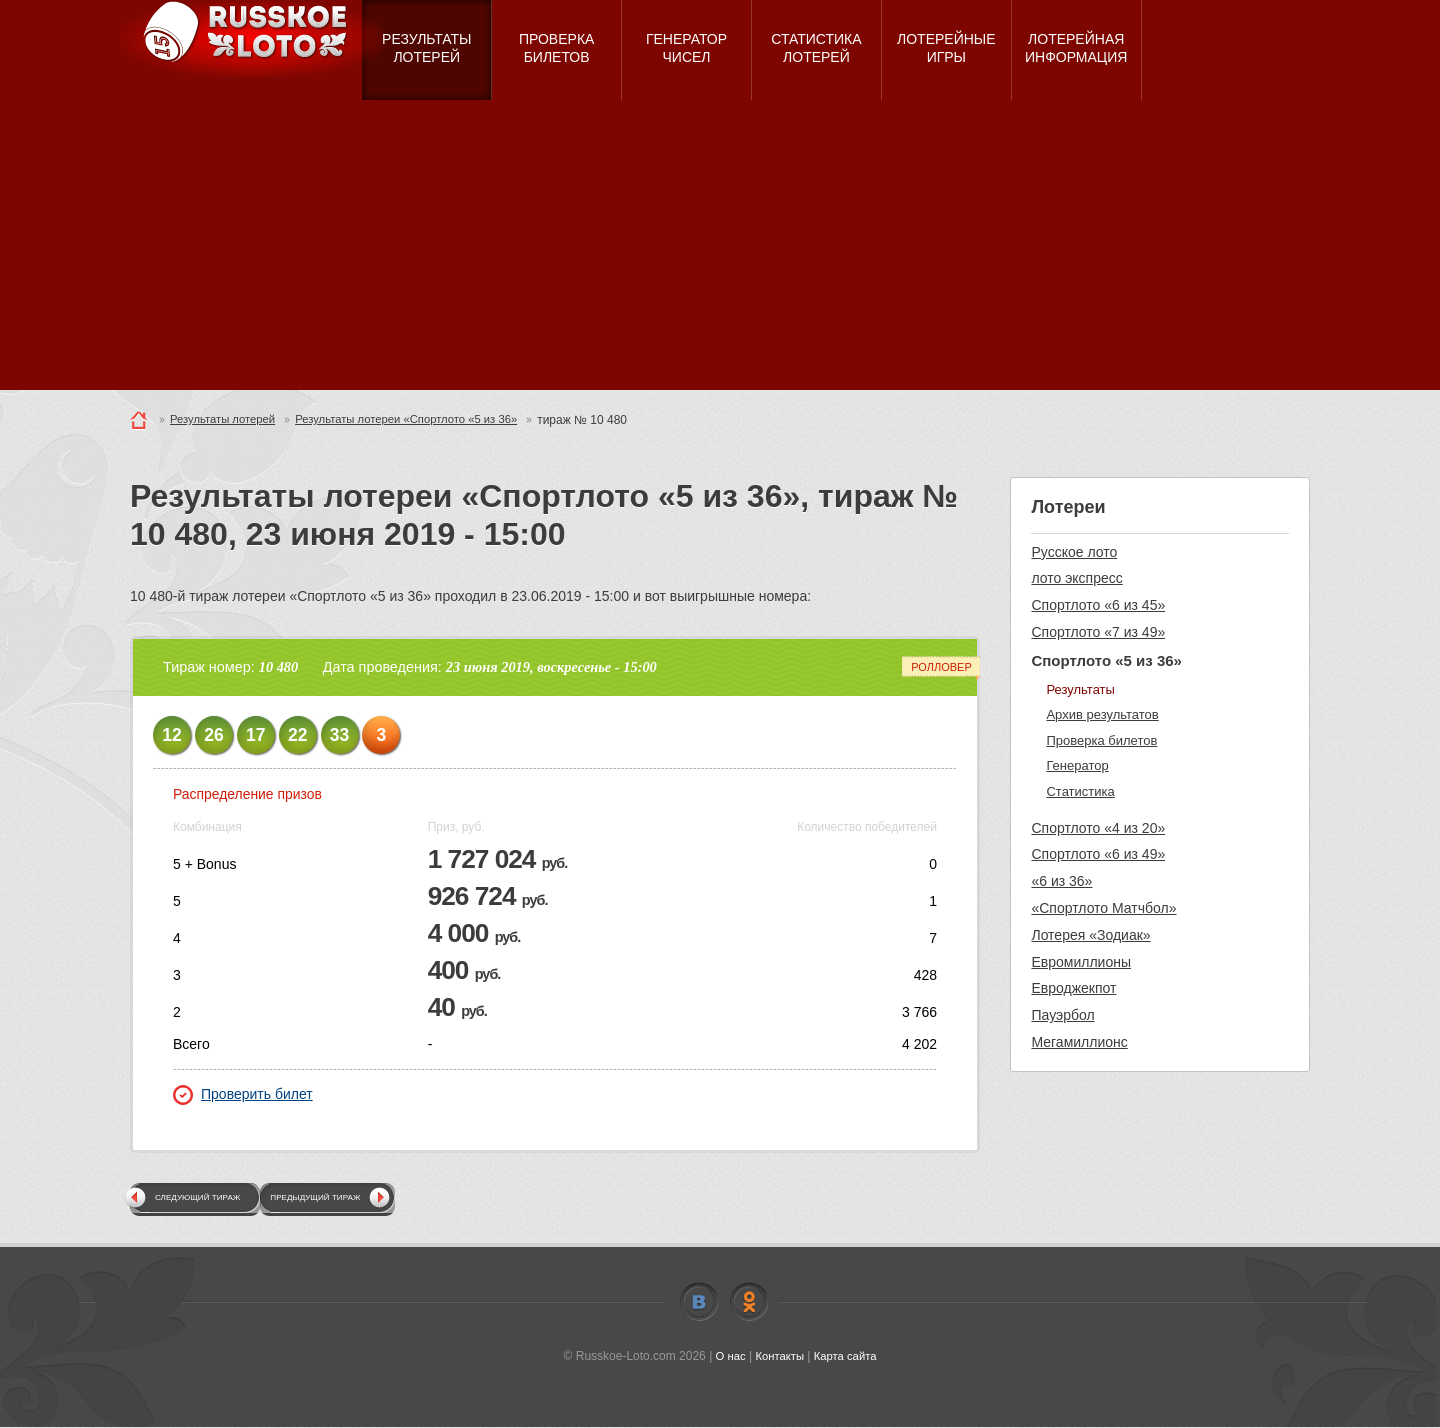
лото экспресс (1076, 578)
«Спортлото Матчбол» (1103, 908)
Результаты (1080, 689)
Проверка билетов (1101, 740)
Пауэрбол (1062, 1015)
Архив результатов (1102, 714)
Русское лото (1074, 552)
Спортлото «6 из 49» (1098, 854)
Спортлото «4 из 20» (1098, 828)
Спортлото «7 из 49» (1098, 632)
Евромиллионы (1081, 962)
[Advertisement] (720, 250)
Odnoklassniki (749, 1303)
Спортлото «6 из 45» (1098, 605)
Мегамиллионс (1079, 1042)
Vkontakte (699, 1303)
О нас (727, 1357)
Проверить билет (243, 1095)
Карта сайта (847, 1357)
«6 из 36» (1061, 881)
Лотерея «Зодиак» (1090, 935)
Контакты (779, 1357)
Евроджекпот (1073, 988)
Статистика (1080, 791)
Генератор (1077, 765)
